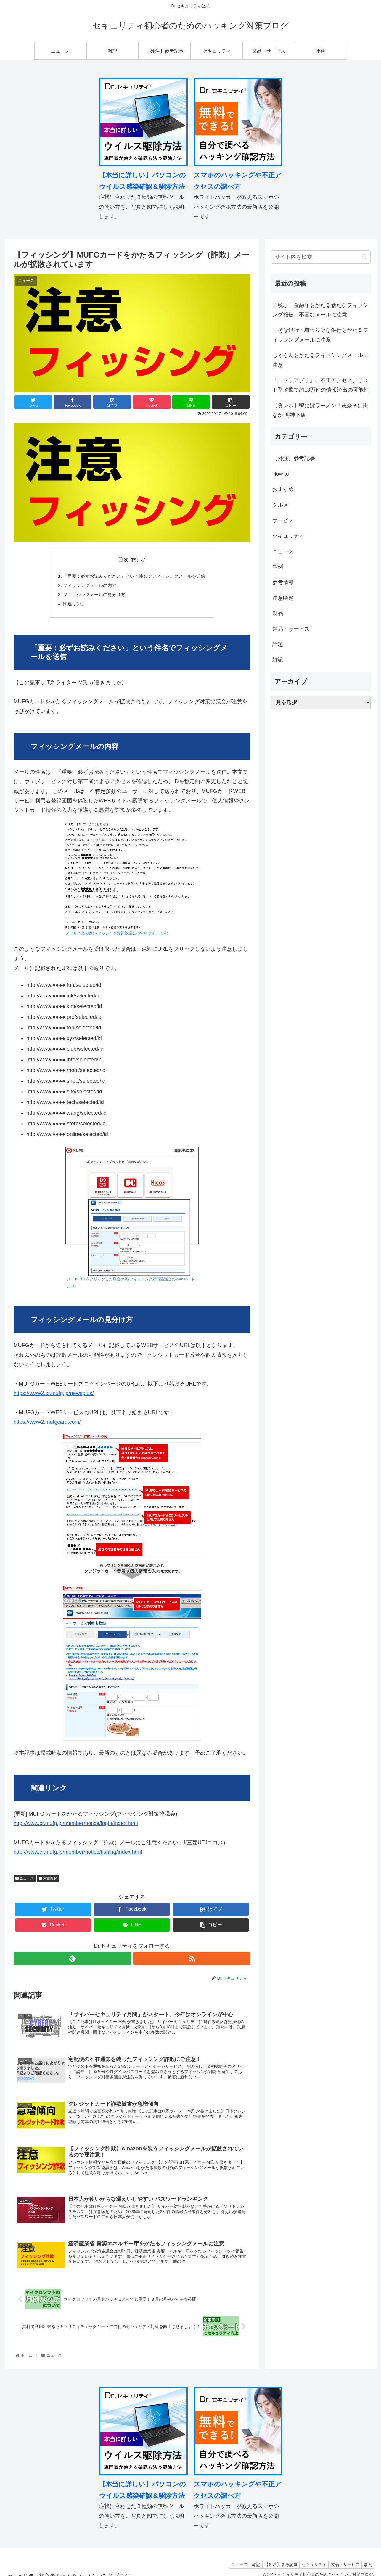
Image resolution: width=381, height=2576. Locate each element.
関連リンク (70, 605)
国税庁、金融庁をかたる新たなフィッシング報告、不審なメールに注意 (320, 310)
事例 (277, 567)
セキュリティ (288, 536)
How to (280, 474)
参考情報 (283, 582)
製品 (277, 613)
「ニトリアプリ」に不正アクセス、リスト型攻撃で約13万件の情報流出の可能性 (320, 385)
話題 (277, 644)
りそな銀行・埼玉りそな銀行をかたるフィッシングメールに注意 (320, 334)
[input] (321, 257)
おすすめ (283, 489)
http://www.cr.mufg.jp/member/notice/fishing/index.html (78, 1854)
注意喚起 (48, 1880)
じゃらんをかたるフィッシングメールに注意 (320, 360)
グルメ (280, 505)
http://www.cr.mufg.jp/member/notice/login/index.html (76, 1826)
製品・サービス (291, 629)
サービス (283, 520)
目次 (123, 560)
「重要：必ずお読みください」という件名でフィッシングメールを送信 (134, 577)
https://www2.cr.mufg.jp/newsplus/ (54, 1396)
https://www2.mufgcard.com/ (47, 1424)
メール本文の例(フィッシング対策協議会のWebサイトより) (117, 936)
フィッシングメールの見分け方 (92, 595)
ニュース (24, 1880)
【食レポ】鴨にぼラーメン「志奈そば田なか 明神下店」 (320, 410)
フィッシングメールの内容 (87, 586)
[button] (364, 256)
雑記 (277, 660)
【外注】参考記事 (293, 458)
